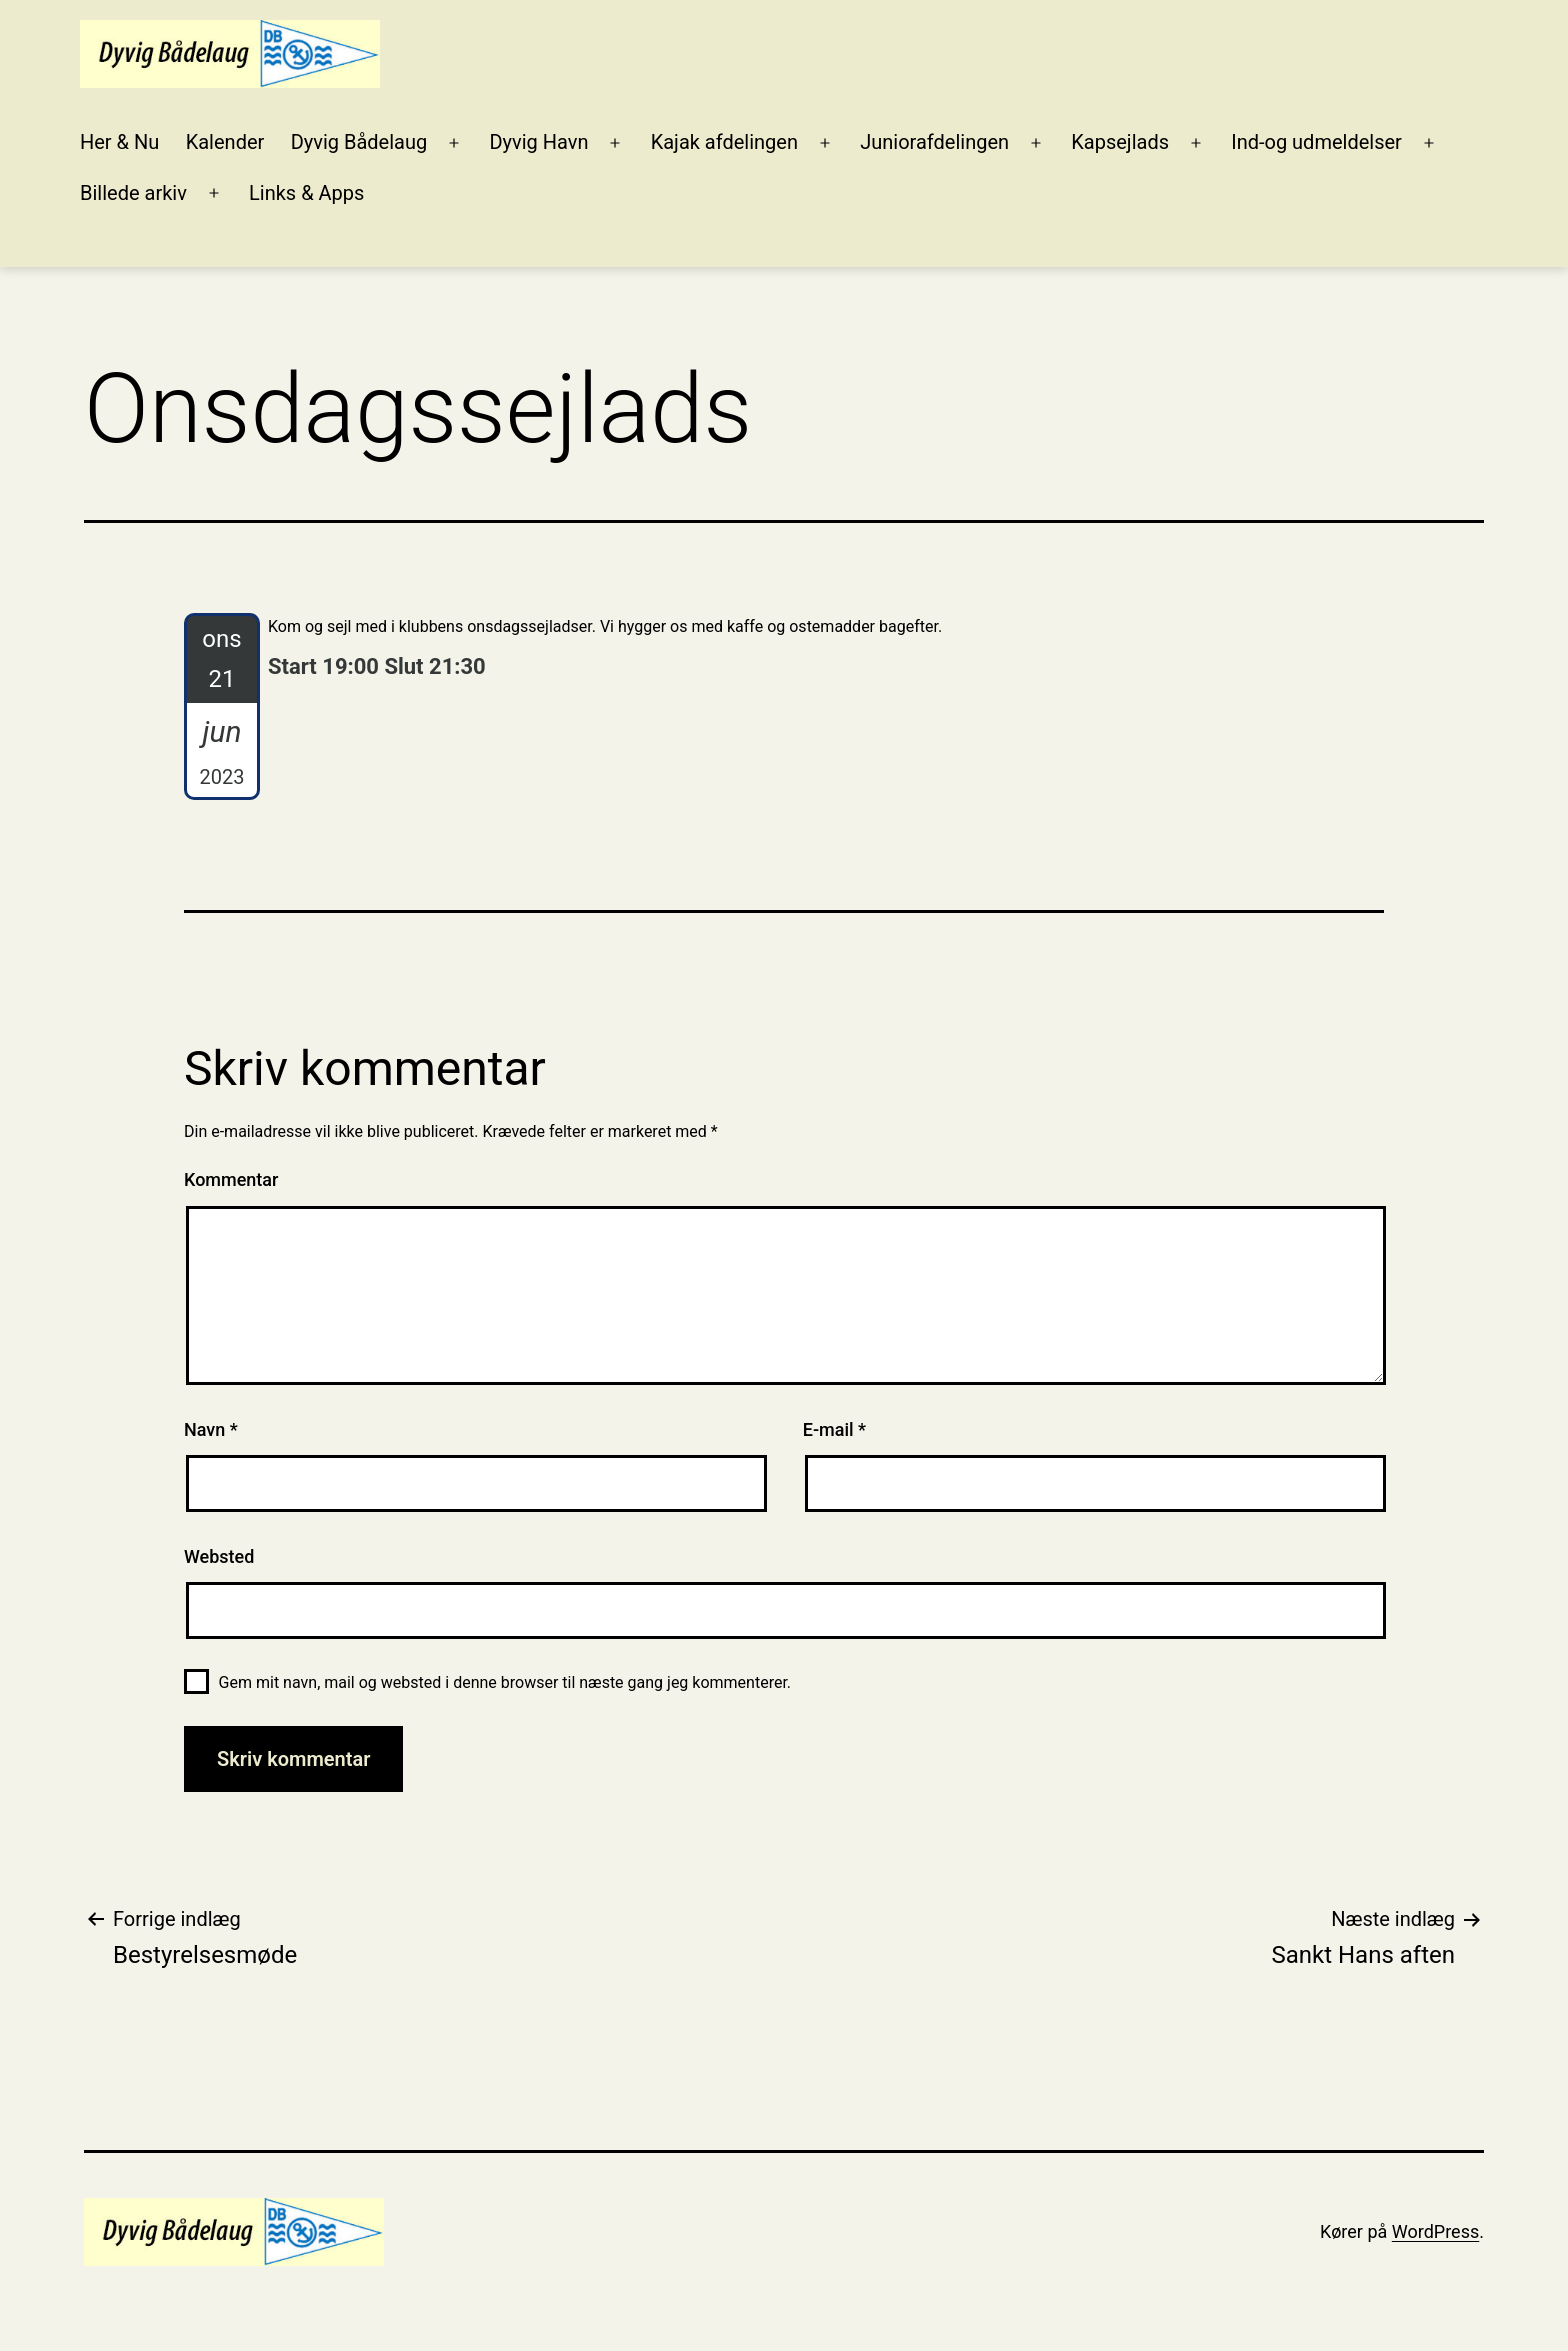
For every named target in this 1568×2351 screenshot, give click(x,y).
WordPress (1435, 2231)
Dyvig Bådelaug (359, 142)
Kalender (225, 142)
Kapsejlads (1120, 142)
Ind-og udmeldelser (1316, 142)
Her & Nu (119, 142)
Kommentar (231, 1179)
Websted (219, 1556)
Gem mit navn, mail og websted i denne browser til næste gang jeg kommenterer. (505, 1682)
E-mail (834, 1429)
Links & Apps (306, 193)
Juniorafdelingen (934, 142)
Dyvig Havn (538, 142)
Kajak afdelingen (724, 142)
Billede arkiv (133, 193)
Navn (211, 1429)
